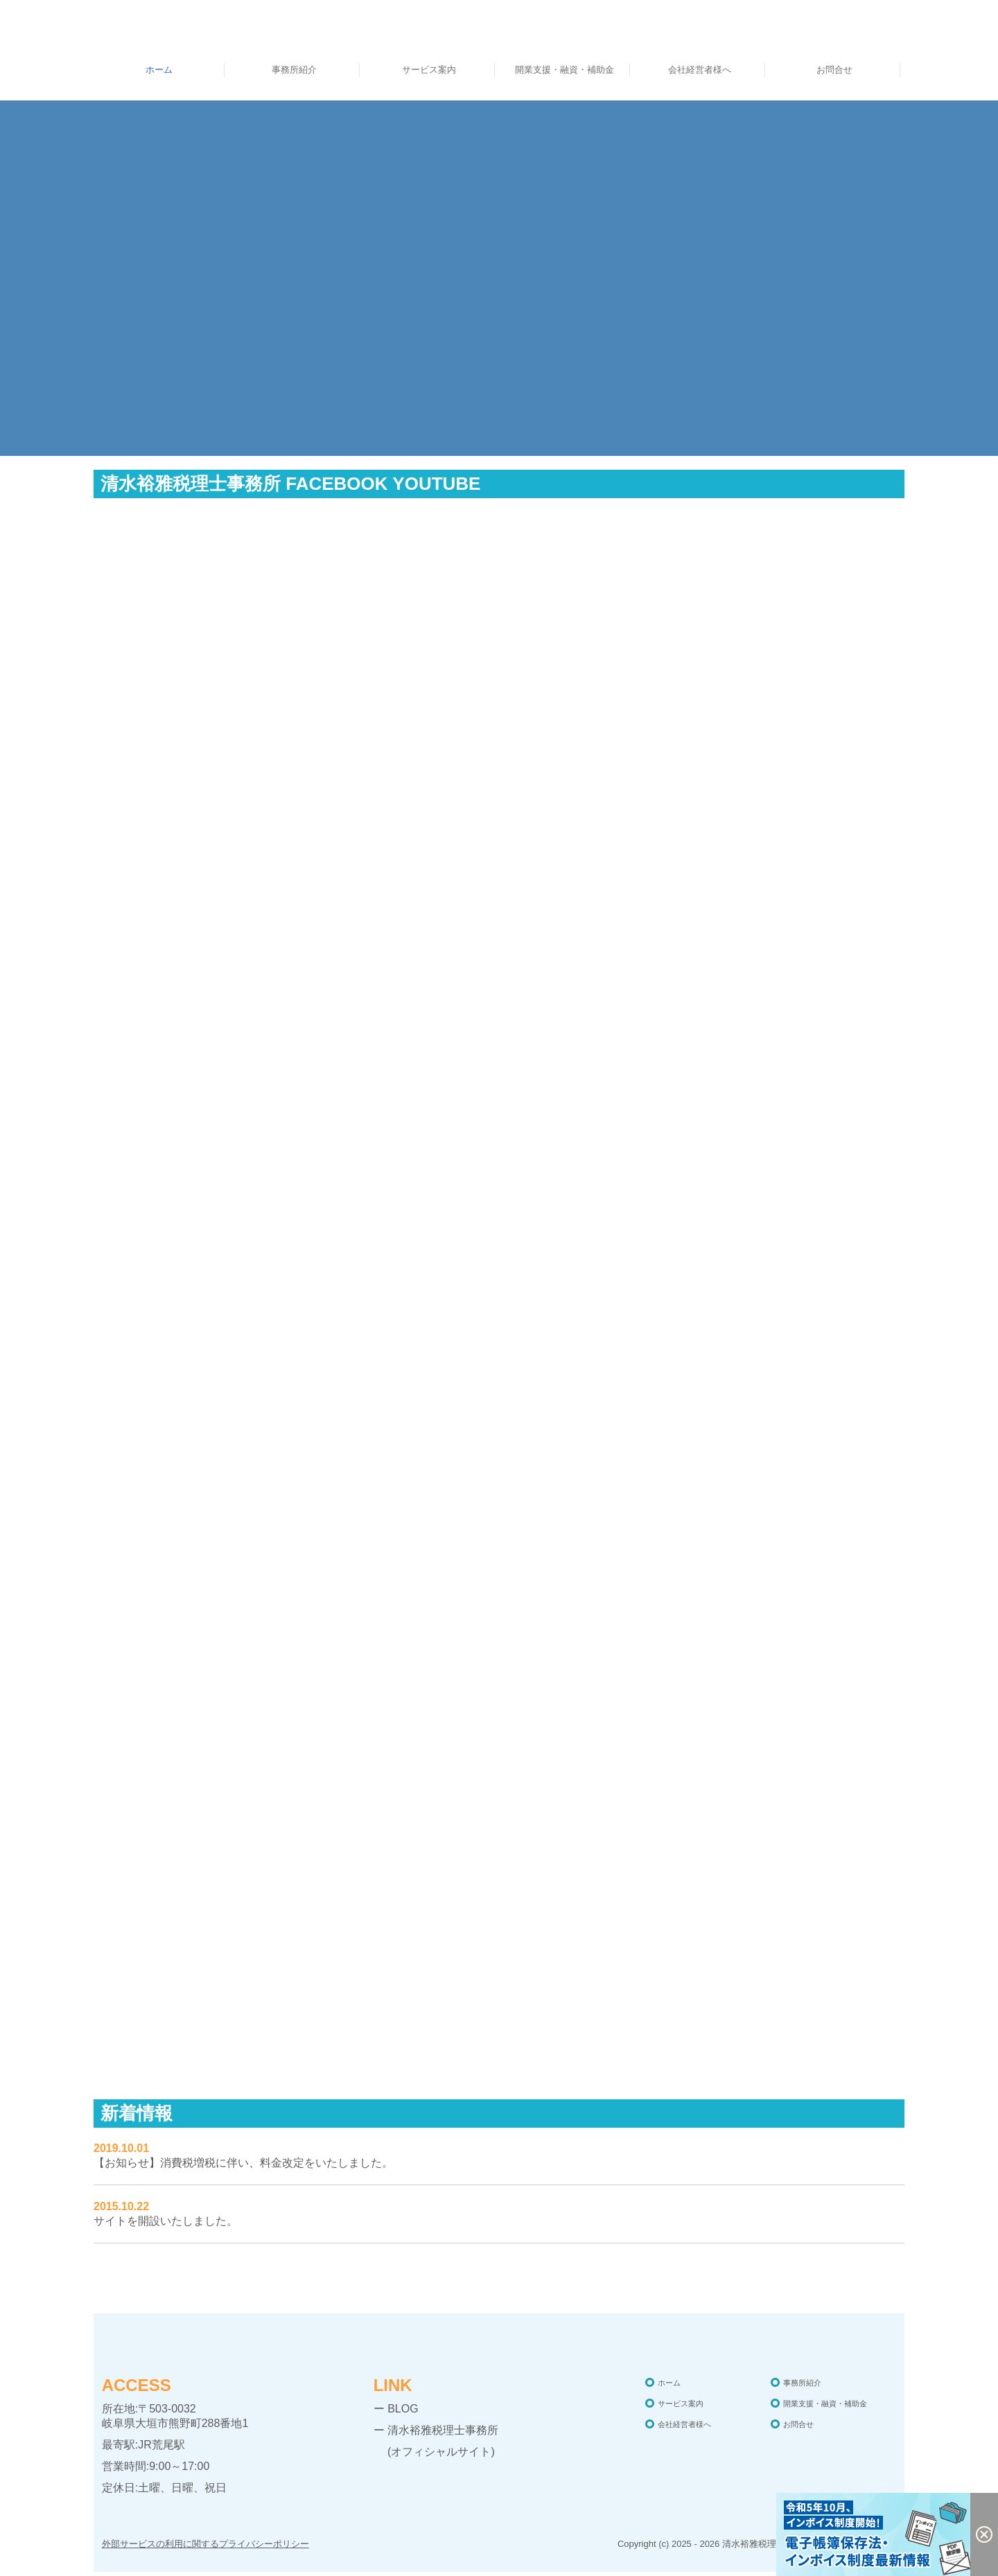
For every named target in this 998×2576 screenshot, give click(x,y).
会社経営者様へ (699, 69)
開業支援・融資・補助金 (564, 69)
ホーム (159, 69)
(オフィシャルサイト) (434, 2452)
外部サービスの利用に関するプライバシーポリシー (205, 2544)
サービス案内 (429, 69)
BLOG (402, 2409)
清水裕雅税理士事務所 (442, 2430)
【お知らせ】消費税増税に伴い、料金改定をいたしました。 (243, 2163)
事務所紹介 (294, 69)
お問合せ (834, 69)
